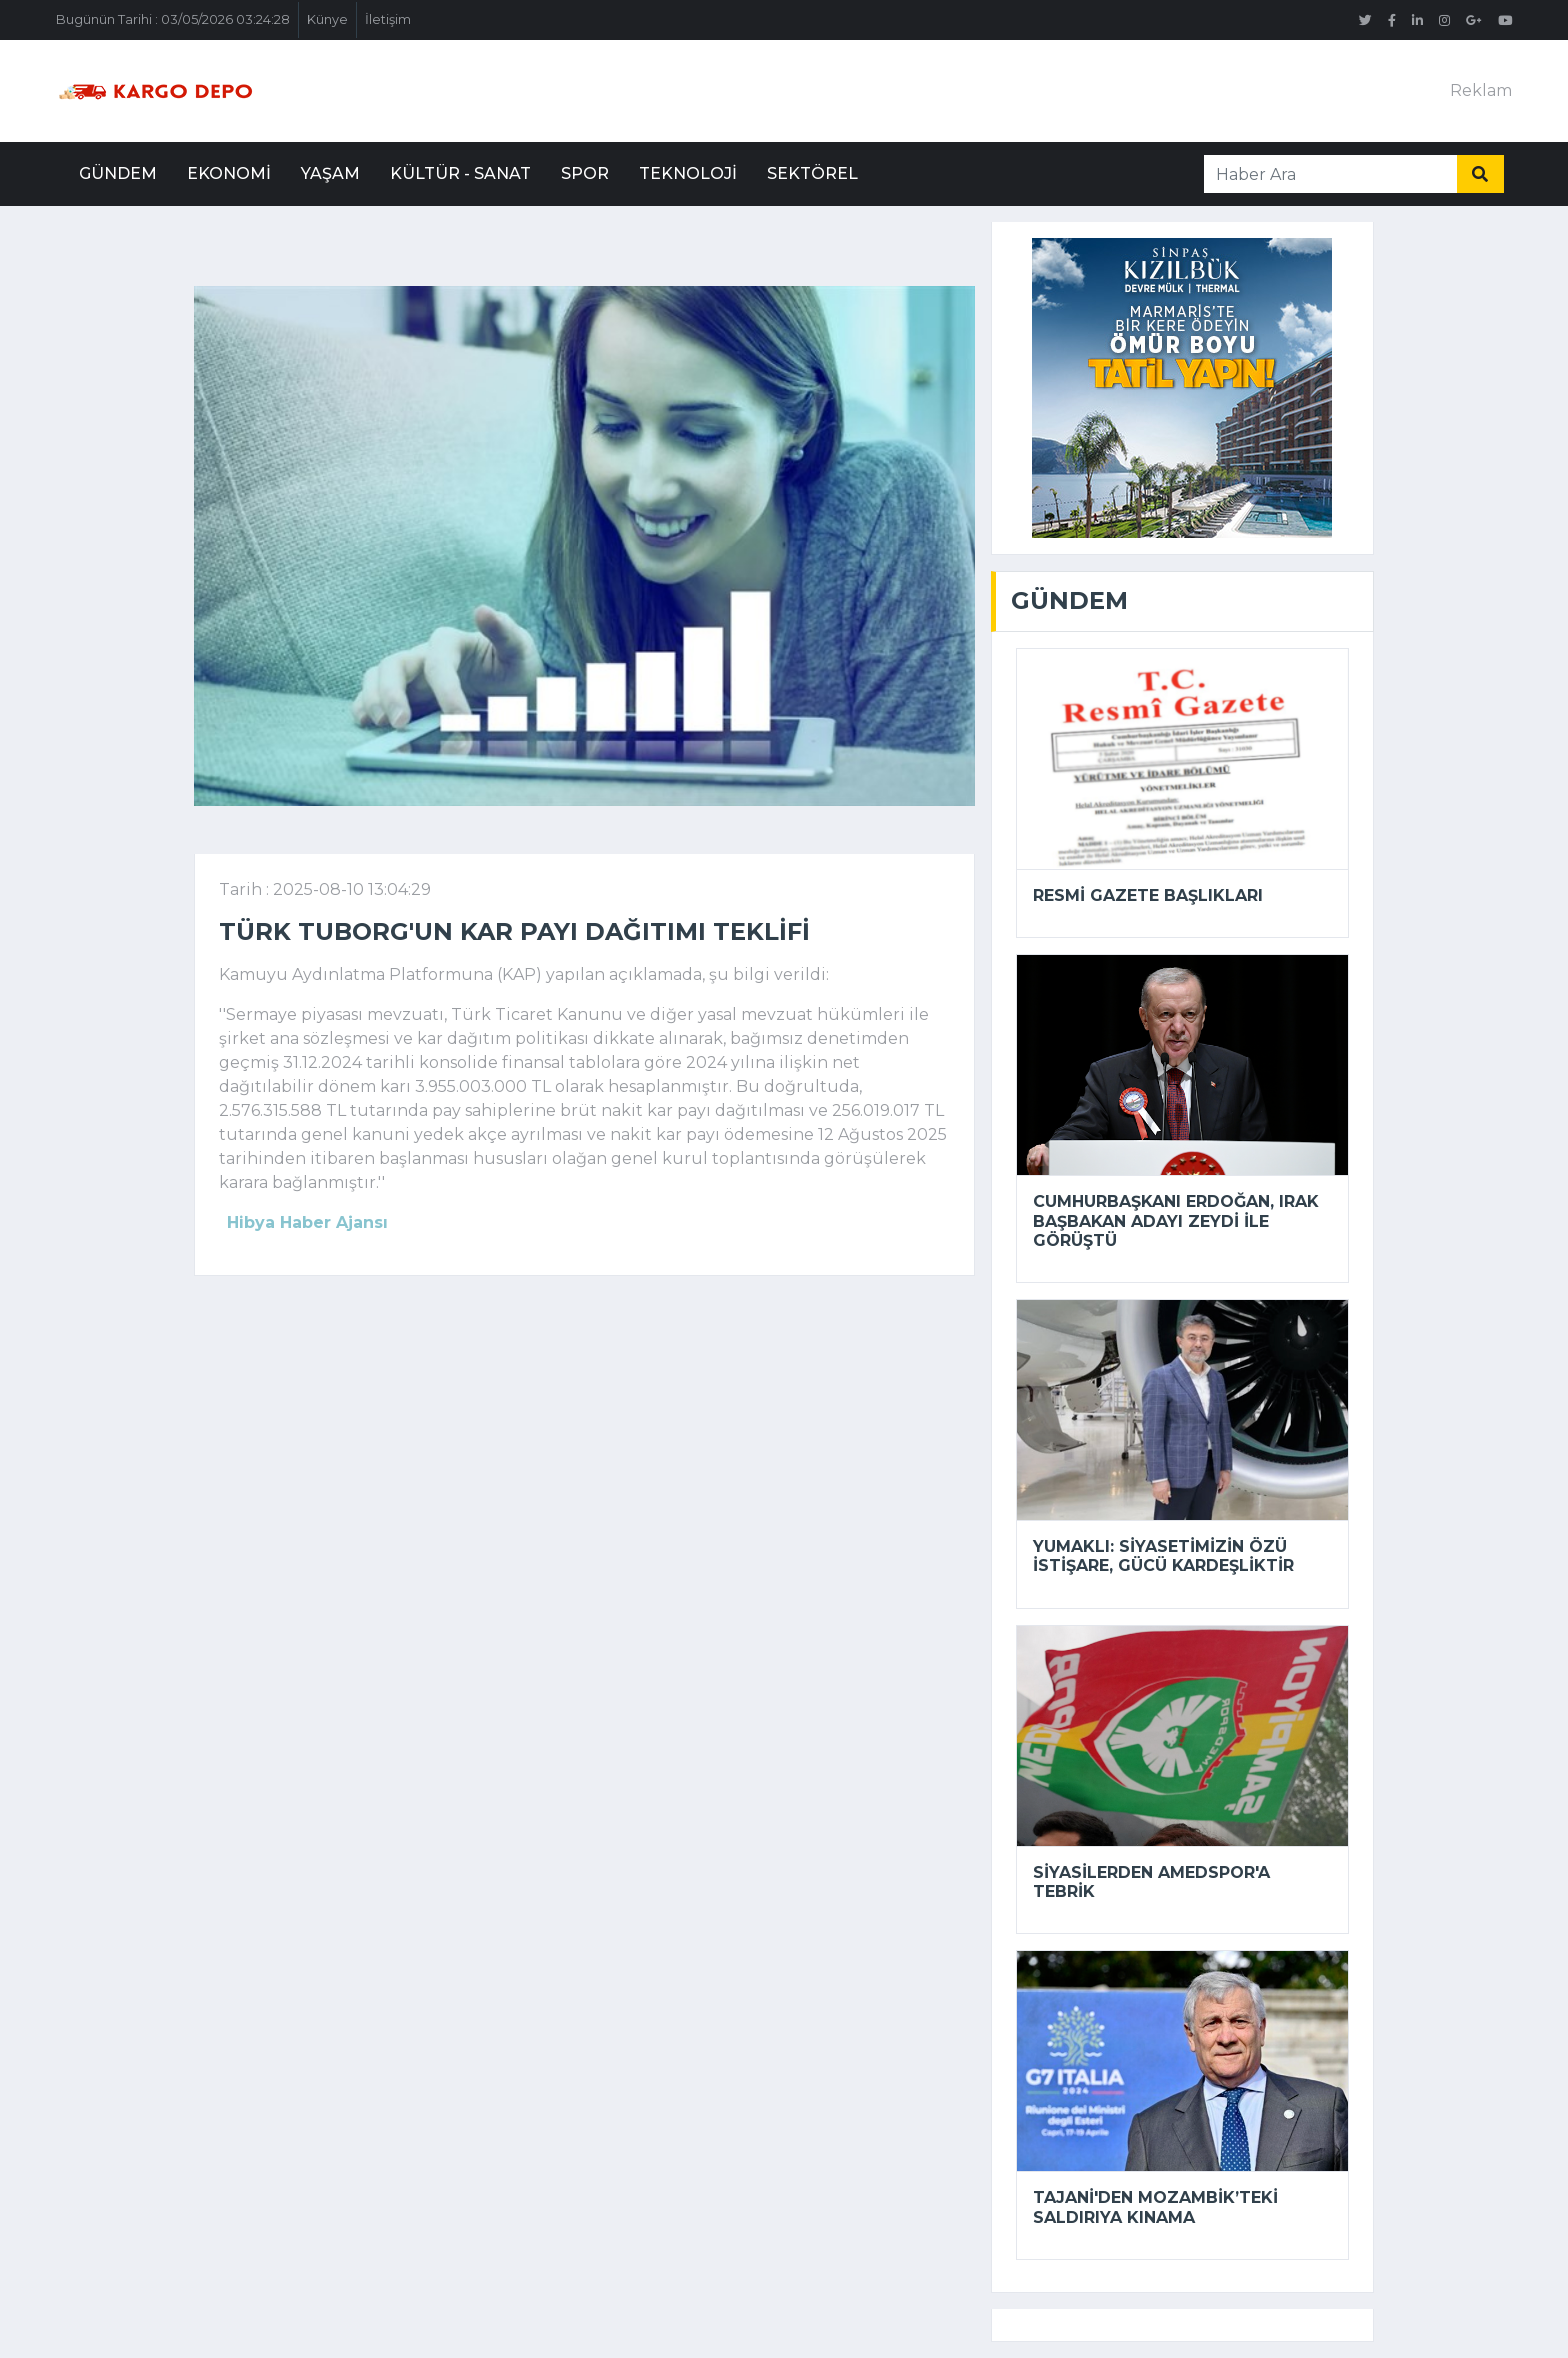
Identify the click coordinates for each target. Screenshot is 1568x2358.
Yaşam (330, 173)
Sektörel (812, 173)
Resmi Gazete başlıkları (1148, 895)
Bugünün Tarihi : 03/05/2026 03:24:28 (173, 19)
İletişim (388, 19)
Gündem (118, 173)
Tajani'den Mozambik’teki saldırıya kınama (1155, 2207)
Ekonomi (229, 173)
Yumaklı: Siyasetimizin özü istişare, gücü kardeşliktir (1163, 1556)
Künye (327, 19)
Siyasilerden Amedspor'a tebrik (1151, 1882)
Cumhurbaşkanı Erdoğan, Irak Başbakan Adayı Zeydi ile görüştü (1176, 1220)
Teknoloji (688, 173)
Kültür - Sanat (460, 173)
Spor (585, 173)
